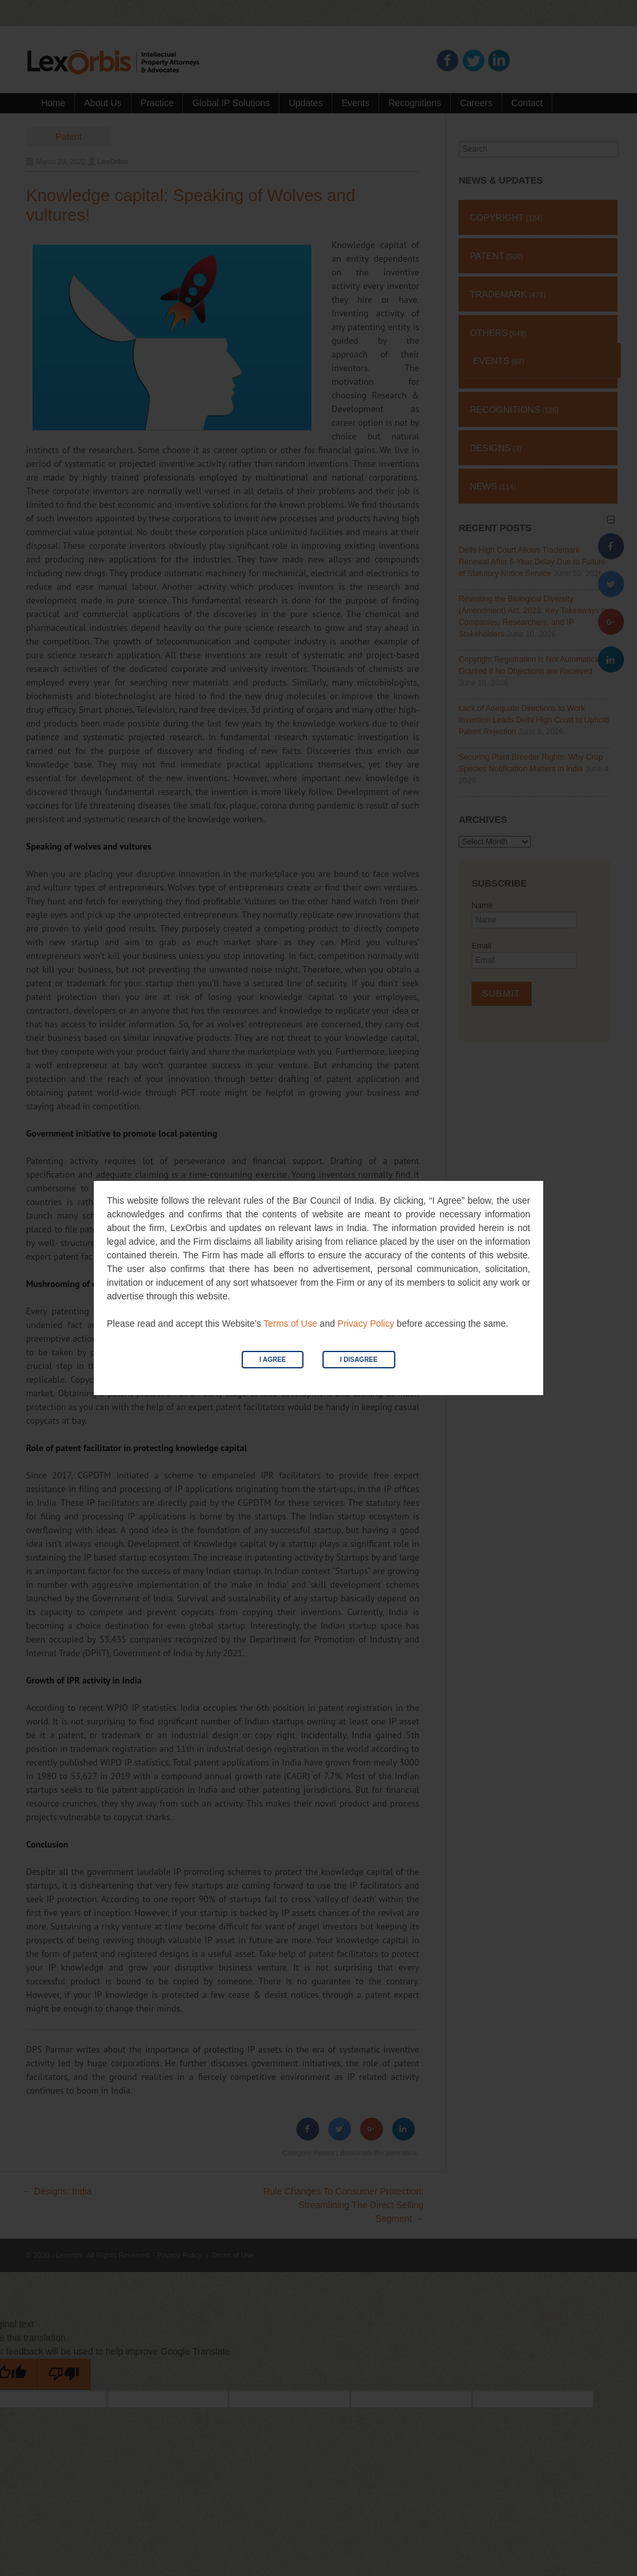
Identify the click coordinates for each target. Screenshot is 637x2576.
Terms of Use (290, 1323)
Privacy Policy (365, 1323)
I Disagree (359, 1359)
